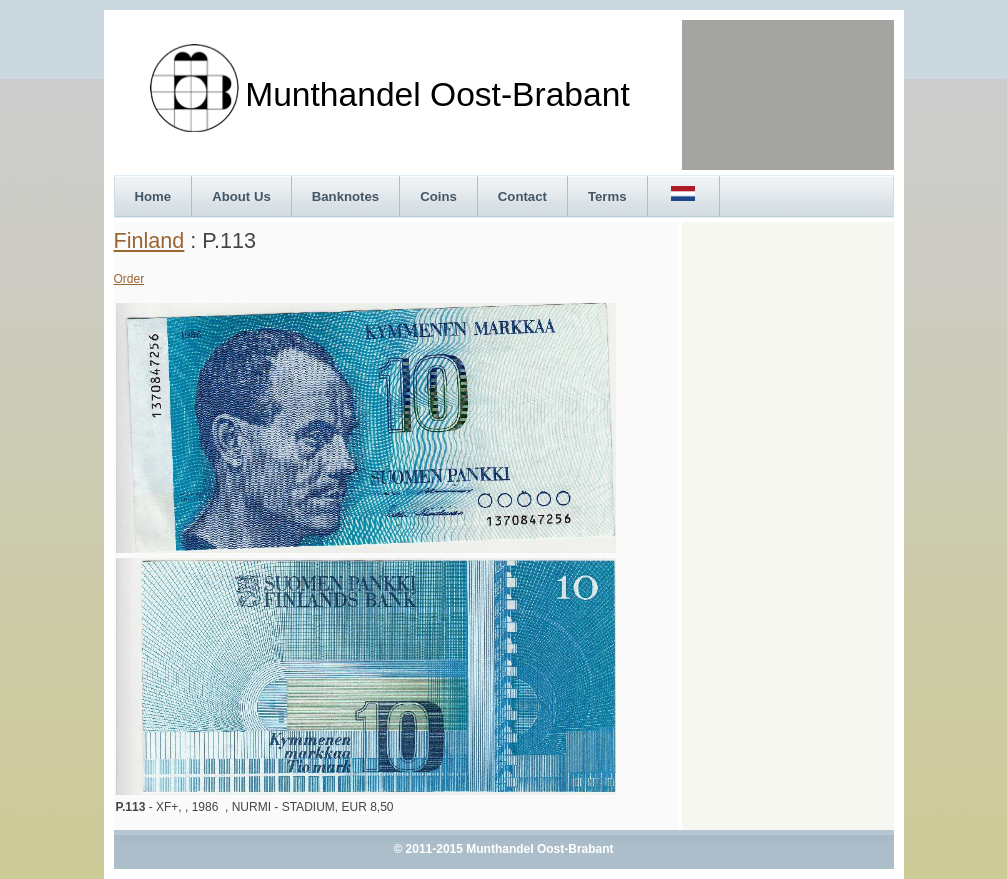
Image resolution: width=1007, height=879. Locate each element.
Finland (149, 240)
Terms (607, 196)
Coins (438, 196)
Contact (522, 196)
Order (129, 279)
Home (153, 196)
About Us (241, 196)
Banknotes (345, 196)
